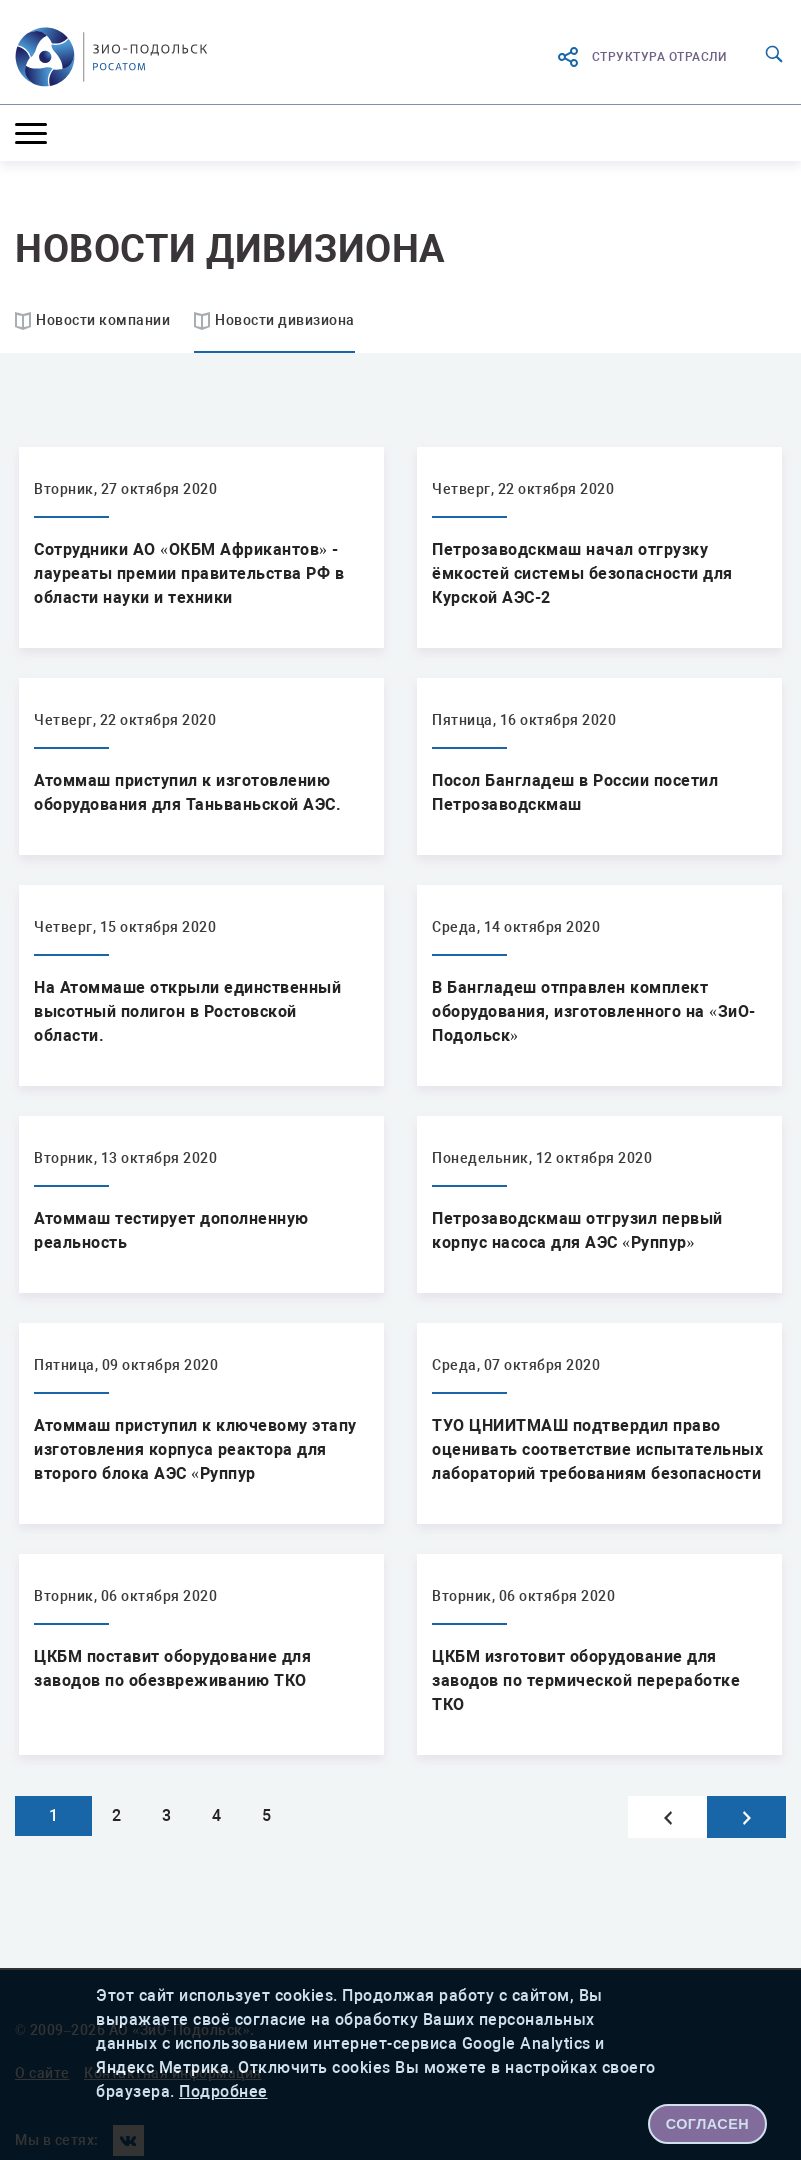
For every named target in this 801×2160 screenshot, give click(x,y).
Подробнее (223, 2091)
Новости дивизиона (285, 320)
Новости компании (103, 320)
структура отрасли (641, 57)
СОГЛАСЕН (708, 2124)
